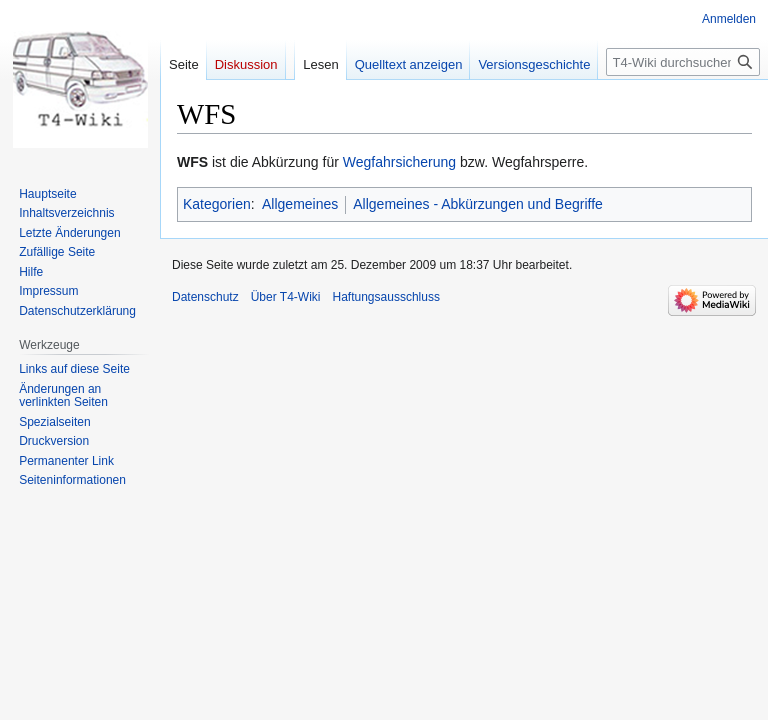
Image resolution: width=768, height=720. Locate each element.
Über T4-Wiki (286, 297)
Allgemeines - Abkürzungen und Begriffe (478, 204)
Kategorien (217, 204)
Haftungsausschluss (386, 297)
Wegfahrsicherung (399, 162)
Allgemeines (300, 204)
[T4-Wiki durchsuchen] (683, 62)
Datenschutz (205, 297)
